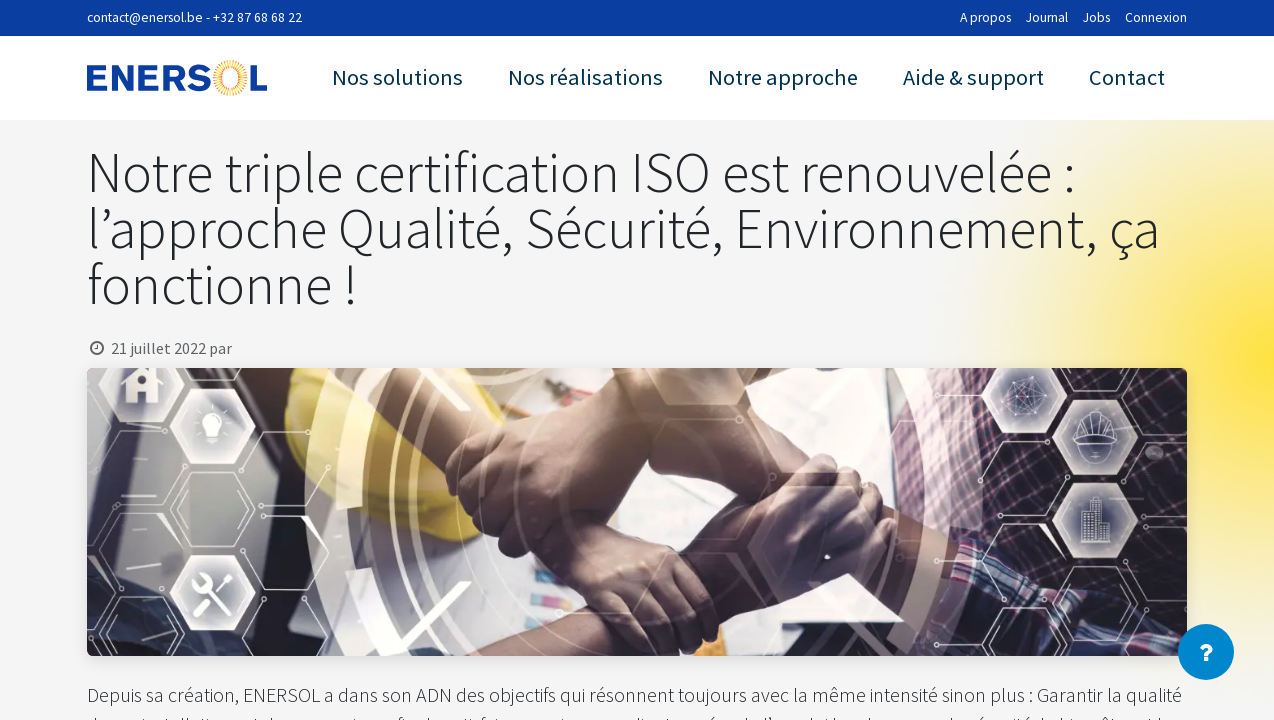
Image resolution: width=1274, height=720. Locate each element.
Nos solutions (397, 77)
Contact (1127, 77)
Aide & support (973, 77)
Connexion (1156, 17)
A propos (985, 17)
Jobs (1096, 17)
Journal (1047, 17)
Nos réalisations (585, 77)
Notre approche (783, 77)
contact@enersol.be (145, 17)
